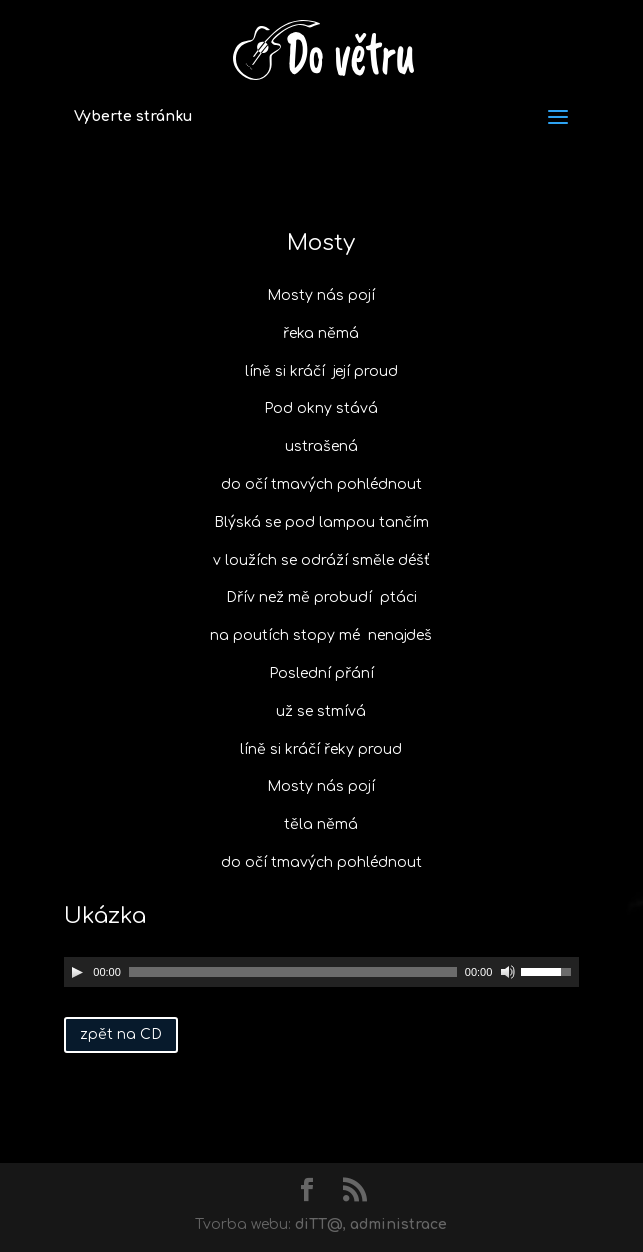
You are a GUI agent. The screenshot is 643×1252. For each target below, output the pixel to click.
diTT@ (319, 1224)
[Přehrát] (77, 972)
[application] (321, 972)
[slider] (293, 972)
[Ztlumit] (508, 972)
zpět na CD (121, 1034)
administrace (398, 1224)
